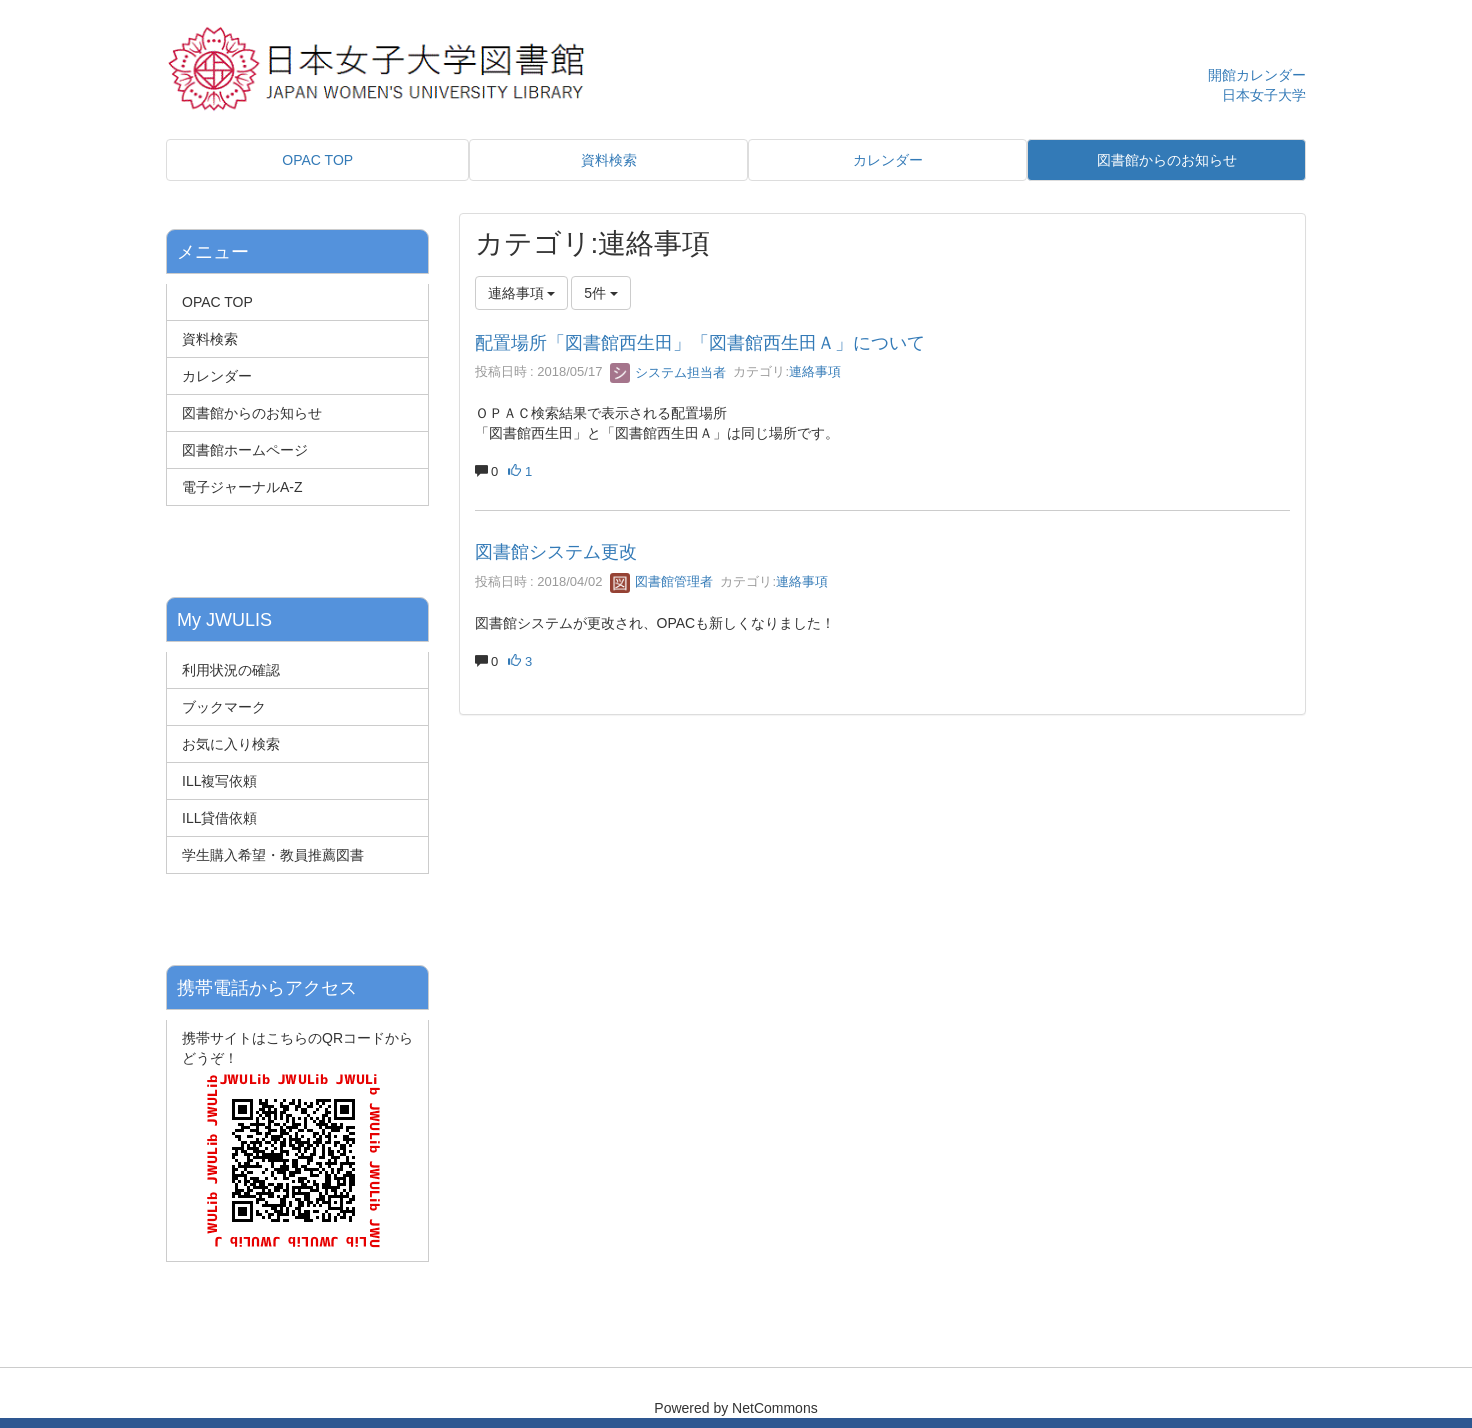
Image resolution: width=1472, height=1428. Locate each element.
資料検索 (210, 339)
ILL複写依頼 (219, 781)
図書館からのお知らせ (252, 413)
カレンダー (217, 376)
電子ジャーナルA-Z (242, 487)
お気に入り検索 (231, 744)
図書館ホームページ (245, 450)
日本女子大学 (1264, 95)
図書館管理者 (662, 581)
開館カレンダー (1257, 75)
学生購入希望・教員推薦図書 (273, 855)
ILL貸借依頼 (219, 818)
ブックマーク (224, 707)
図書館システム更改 (556, 552)
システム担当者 (668, 372)
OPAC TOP (217, 302)
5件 (601, 293)
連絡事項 (815, 372)
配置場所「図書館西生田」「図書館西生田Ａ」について (700, 343)
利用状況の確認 (231, 670)
